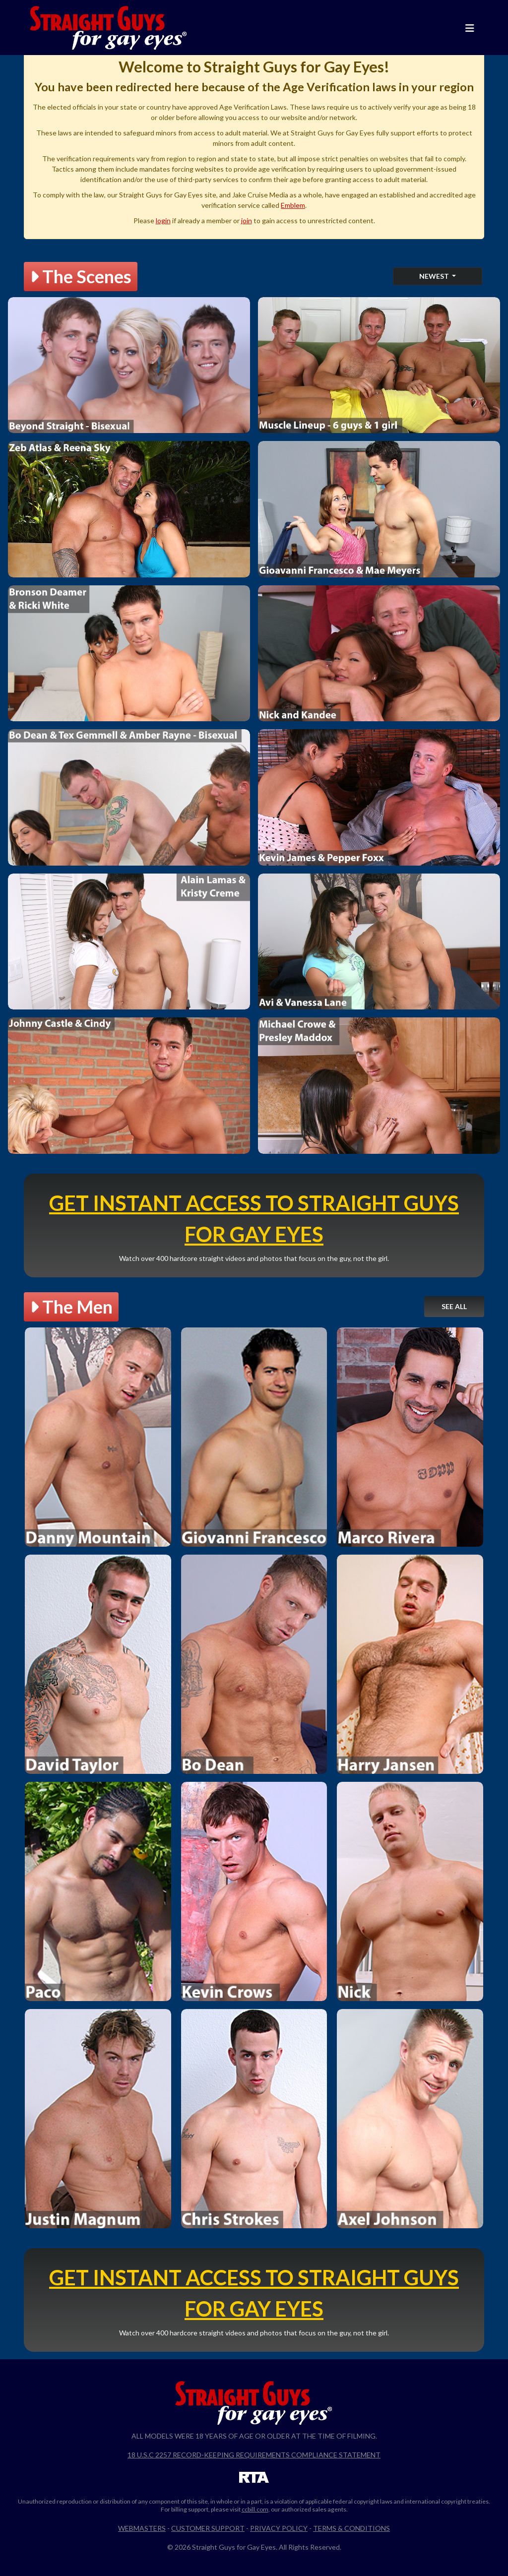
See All (454, 1306)
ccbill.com (255, 2509)
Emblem (293, 205)
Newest (434, 276)
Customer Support (208, 2528)
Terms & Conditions (351, 2528)
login (163, 220)
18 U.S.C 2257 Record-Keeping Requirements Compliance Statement (254, 2454)
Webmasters (142, 2528)
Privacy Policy (279, 2528)
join (246, 220)
